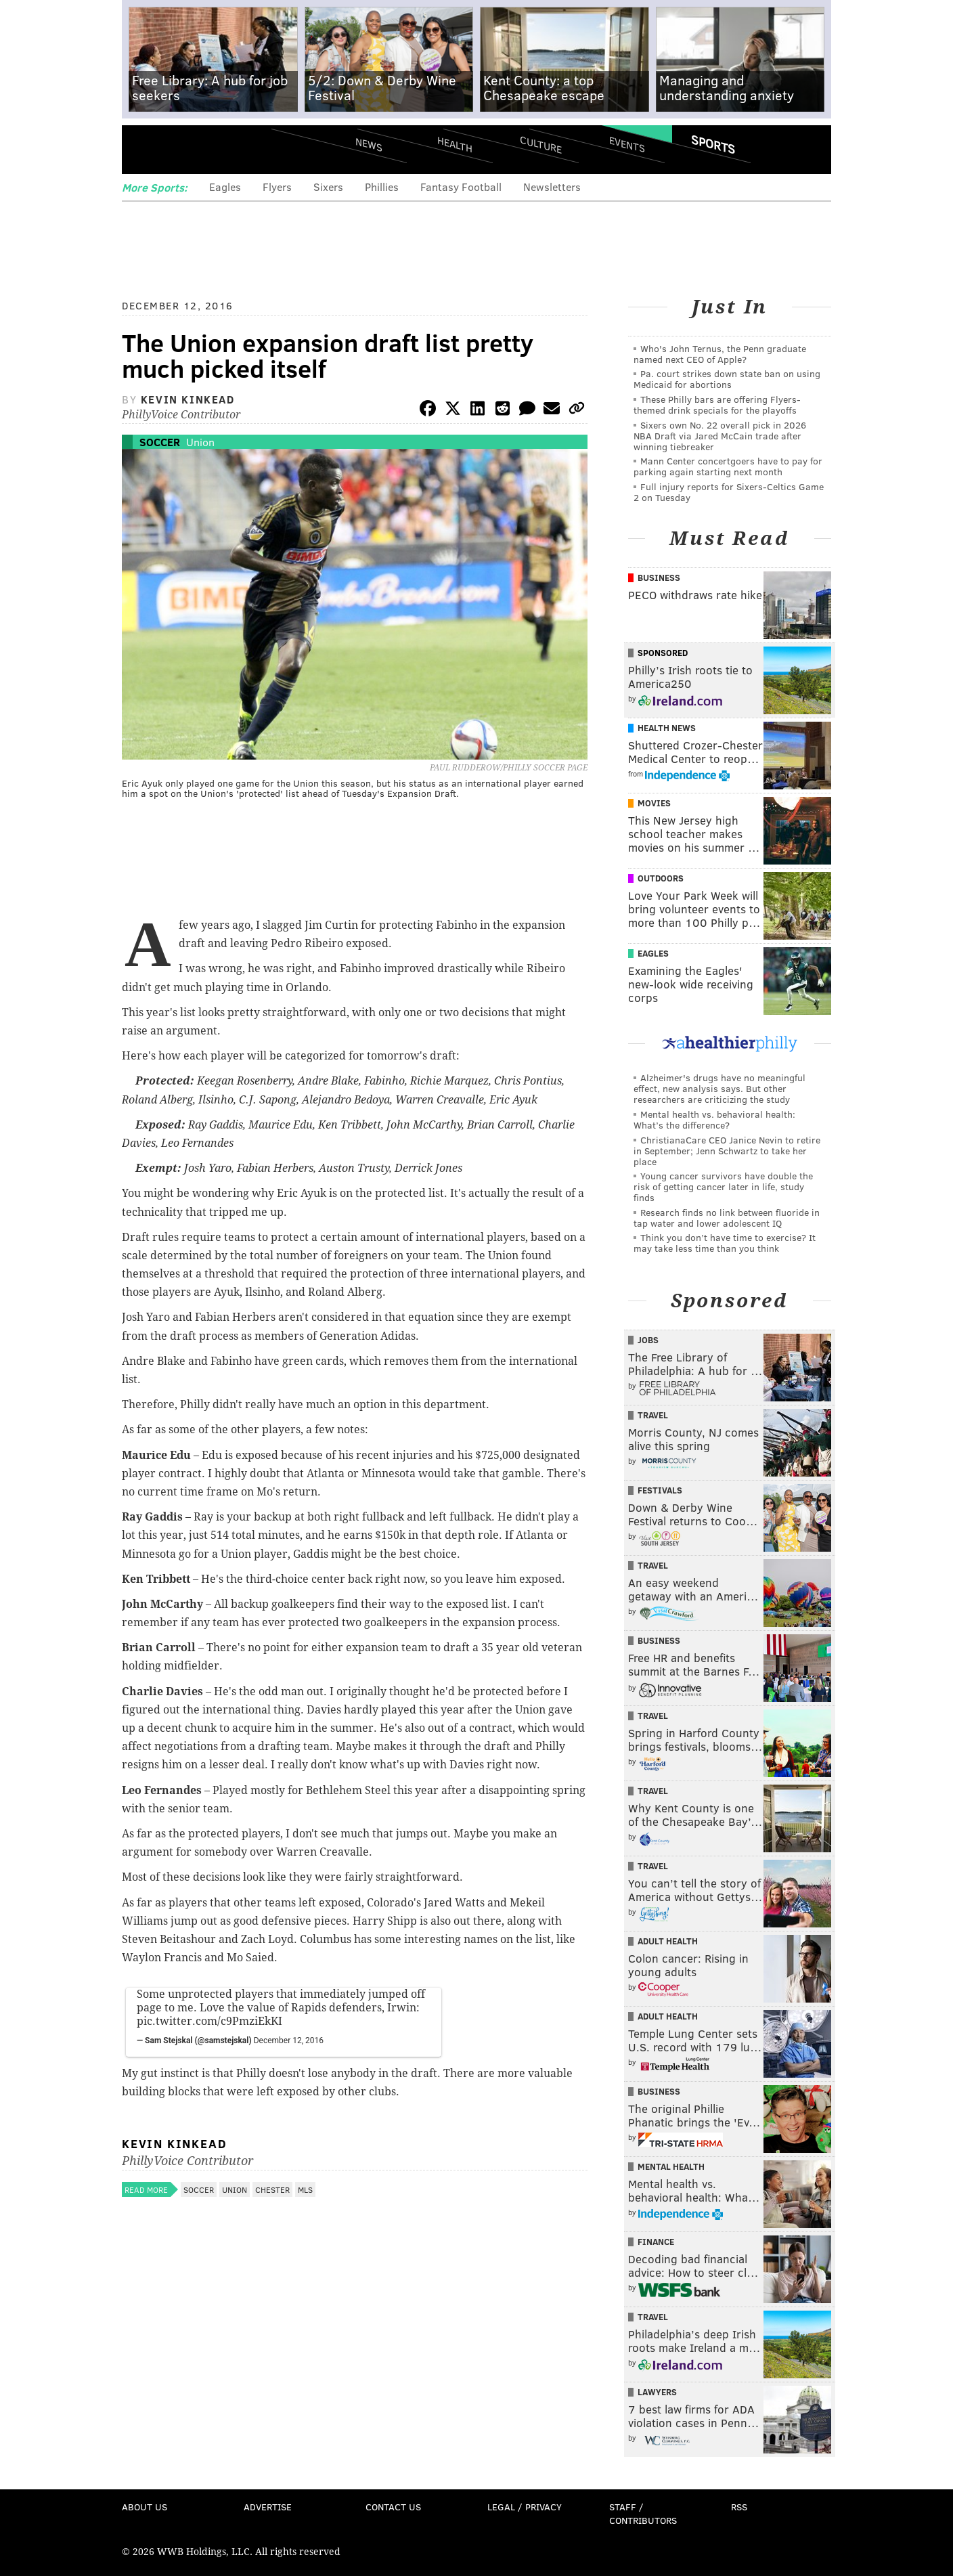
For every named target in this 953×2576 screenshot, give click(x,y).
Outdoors (661, 878)
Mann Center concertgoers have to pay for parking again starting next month (728, 466)
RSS (739, 2506)
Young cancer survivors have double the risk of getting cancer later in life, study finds (723, 1186)
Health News (667, 728)
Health (454, 144)
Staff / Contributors (643, 2513)
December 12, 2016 (289, 2040)
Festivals (660, 1490)
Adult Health (668, 1941)
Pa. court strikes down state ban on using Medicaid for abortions (727, 379)
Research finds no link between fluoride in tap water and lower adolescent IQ (727, 1217)
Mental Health (671, 2166)
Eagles (225, 186)
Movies (654, 803)
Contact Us (393, 2506)
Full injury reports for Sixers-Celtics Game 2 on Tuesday (729, 492)
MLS (305, 2189)
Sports (713, 144)
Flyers (277, 186)
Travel (653, 1415)
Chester (272, 2189)
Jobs (648, 1340)
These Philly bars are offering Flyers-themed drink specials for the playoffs (717, 404)
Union (200, 442)
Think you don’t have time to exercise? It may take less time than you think (725, 1242)
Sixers (328, 186)
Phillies (382, 186)
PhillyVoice (215, 149)
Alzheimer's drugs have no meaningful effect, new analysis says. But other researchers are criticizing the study (719, 1088)
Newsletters (552, 186)
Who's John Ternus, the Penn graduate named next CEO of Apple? (720, 354)
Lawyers (657, 2392)
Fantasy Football (461, 186)
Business (659, 577)
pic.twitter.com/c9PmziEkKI (209, 2021)
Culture (541, 144)
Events (627, 144)
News (368, 144)
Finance (656, 2241)
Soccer (159, 442)
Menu (143, 149)
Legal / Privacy (524, 2506)
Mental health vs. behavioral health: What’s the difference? (714, 1119)
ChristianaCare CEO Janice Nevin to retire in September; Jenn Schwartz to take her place (727, 1150)
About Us (144, 2506)
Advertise (268, 2506)
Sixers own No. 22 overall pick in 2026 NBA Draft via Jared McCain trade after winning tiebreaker (720, 435)
